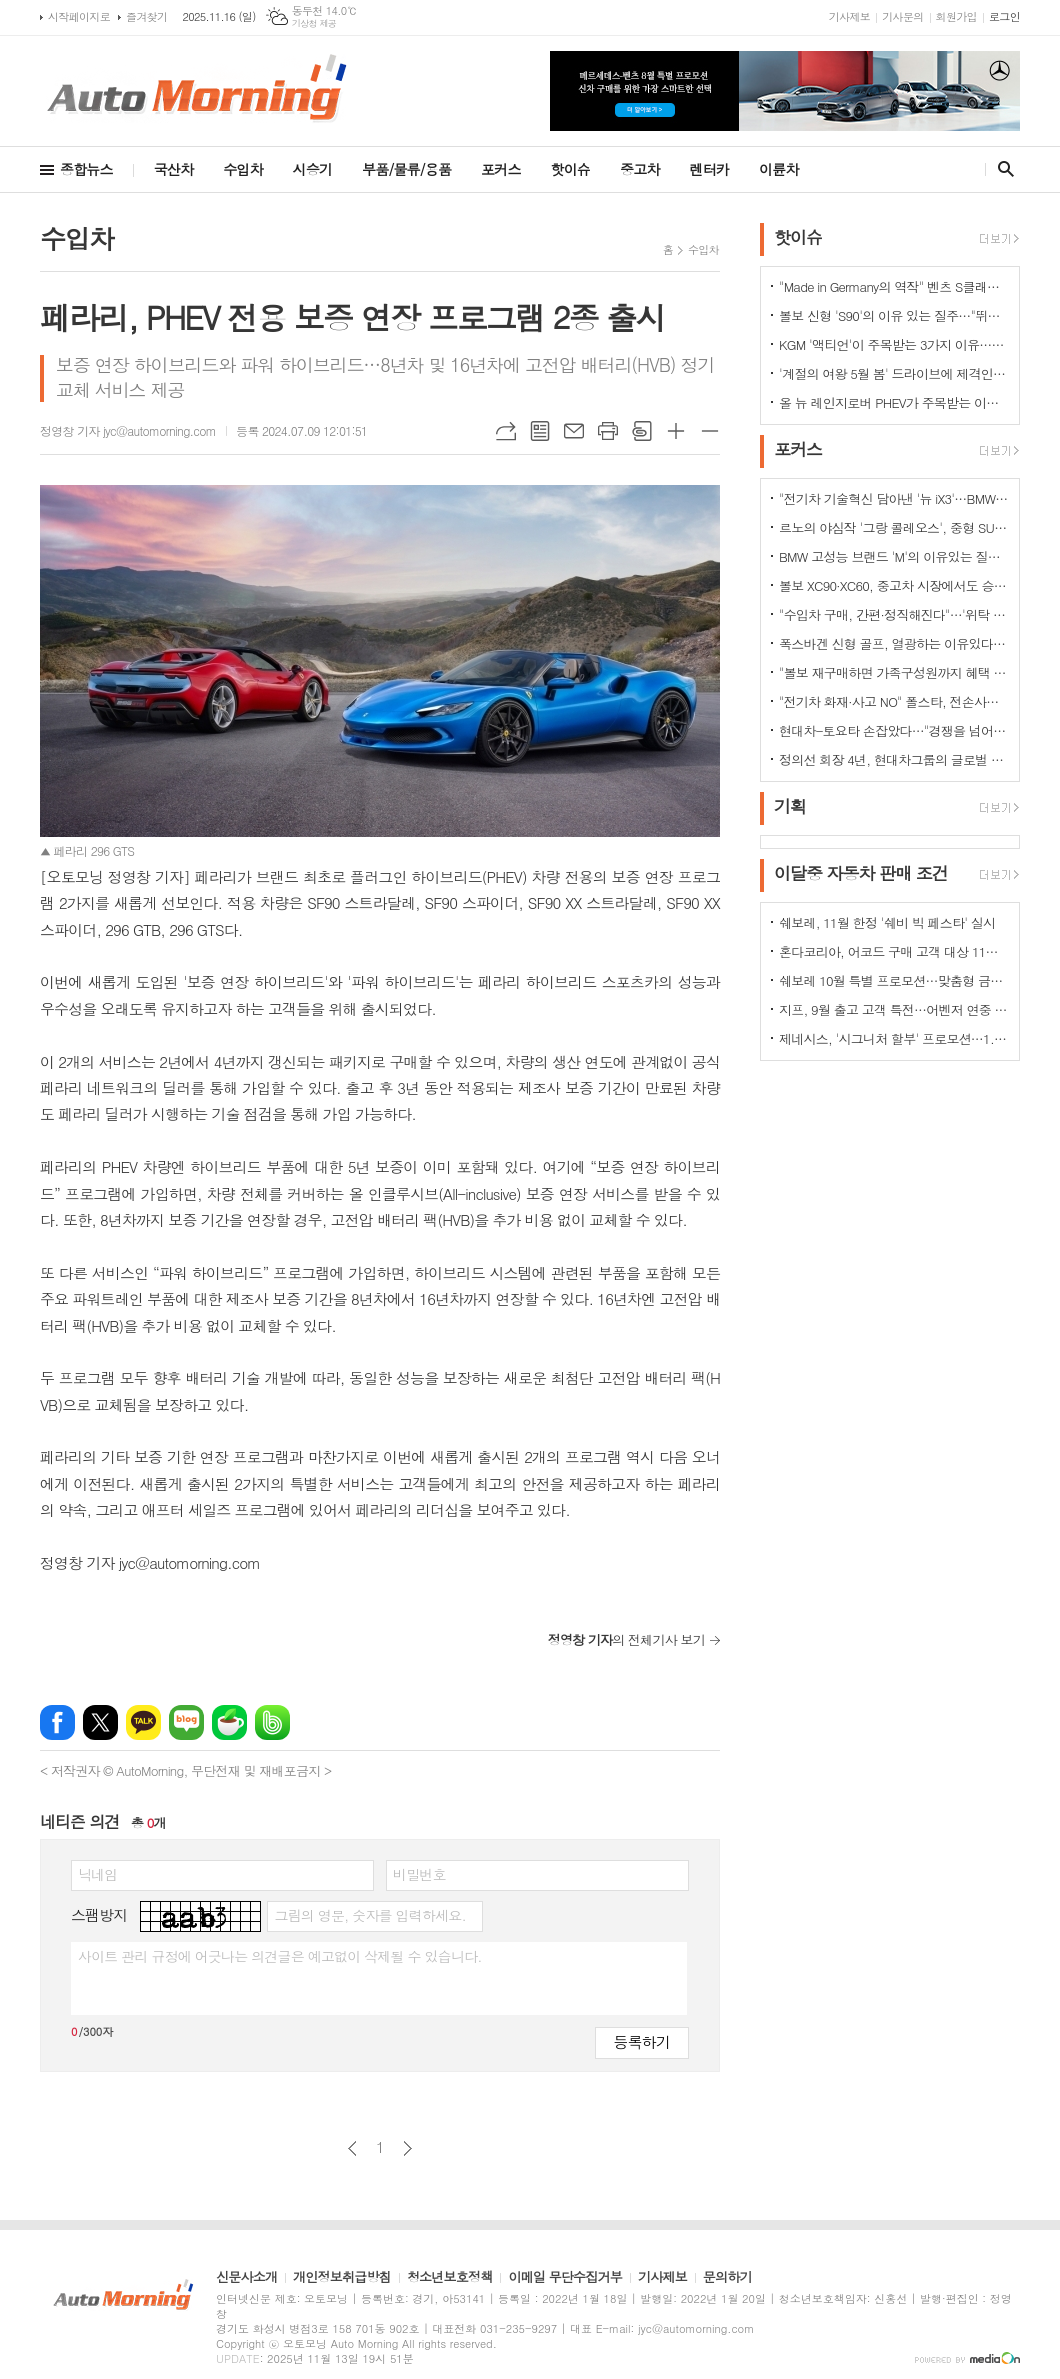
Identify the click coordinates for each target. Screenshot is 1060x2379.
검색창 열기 (1001, 169)
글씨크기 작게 (710, 431)
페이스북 (57, 1722)
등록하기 (642, 2041)
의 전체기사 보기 (626, 1639)
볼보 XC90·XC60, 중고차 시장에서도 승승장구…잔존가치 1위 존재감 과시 (894, 585)
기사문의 (902, 16)
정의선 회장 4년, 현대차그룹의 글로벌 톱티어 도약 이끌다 (894, 759)
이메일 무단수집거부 (565, 2278)
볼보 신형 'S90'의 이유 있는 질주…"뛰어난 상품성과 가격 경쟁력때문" (894, 315)
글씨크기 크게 (676, 431)
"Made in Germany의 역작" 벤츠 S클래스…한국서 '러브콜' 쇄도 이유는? (894, 286)
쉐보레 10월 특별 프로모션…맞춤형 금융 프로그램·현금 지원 (894, 980)
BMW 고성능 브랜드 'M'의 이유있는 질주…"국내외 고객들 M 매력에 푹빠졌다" (894, 556)
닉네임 (97, 1874)
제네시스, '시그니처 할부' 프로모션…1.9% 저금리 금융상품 (894, 1038)
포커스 (500, 169)
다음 (407, 2148)
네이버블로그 (186, 1722)
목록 (540, 431)
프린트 (608, 431)
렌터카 (709, 169)
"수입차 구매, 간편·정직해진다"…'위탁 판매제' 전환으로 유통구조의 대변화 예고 (894, 614)
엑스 (100, 1722)
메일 (574, 431)
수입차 (242, 169)
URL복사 (506, 431)
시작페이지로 (79, 16)
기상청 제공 (314, 23)
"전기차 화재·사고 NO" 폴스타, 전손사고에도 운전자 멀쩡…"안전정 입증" (894, 701)
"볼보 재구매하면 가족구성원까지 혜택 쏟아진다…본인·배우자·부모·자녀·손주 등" (894, 672)
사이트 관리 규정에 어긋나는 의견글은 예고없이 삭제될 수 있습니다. (280, 1956)
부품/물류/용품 (406, 169)
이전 (352, 2148)
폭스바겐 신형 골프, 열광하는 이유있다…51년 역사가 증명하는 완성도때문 (894, 643)
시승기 (312, 169)
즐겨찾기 (146, 16)
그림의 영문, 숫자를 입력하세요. (369, 1915)
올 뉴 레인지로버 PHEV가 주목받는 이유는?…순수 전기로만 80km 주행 (894, 402)
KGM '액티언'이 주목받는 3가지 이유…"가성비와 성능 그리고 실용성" (894, 344)
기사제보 (849, 16)
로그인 (1004, 16)
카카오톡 (143, 1722)
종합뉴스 (86, 169)
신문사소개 (246, 2278)
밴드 (272, 1722)
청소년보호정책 (450, 2278)
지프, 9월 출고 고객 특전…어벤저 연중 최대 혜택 (894, 1009)
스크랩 (642, 431)
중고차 (639, 169)
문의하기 (727, 2278)
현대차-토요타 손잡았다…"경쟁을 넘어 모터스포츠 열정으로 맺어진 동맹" (894, 730)
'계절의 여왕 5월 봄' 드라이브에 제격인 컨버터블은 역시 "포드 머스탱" (894, 373)
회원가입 (956, 16)
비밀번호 (419, 1874)
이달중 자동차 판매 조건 (861, 873)
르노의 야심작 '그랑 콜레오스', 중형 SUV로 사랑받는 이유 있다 (894, 527)
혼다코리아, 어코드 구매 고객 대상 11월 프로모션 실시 (894, 951)
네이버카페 (229, 1722)
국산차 (173, 169)
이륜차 (778, 169)
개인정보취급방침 (342, 2278)
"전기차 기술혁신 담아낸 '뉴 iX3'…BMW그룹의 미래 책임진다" (894, 498)
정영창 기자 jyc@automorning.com (128, 430)
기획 (790, 806)
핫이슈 (570, 169)
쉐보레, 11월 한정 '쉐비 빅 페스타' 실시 (887, 922)
